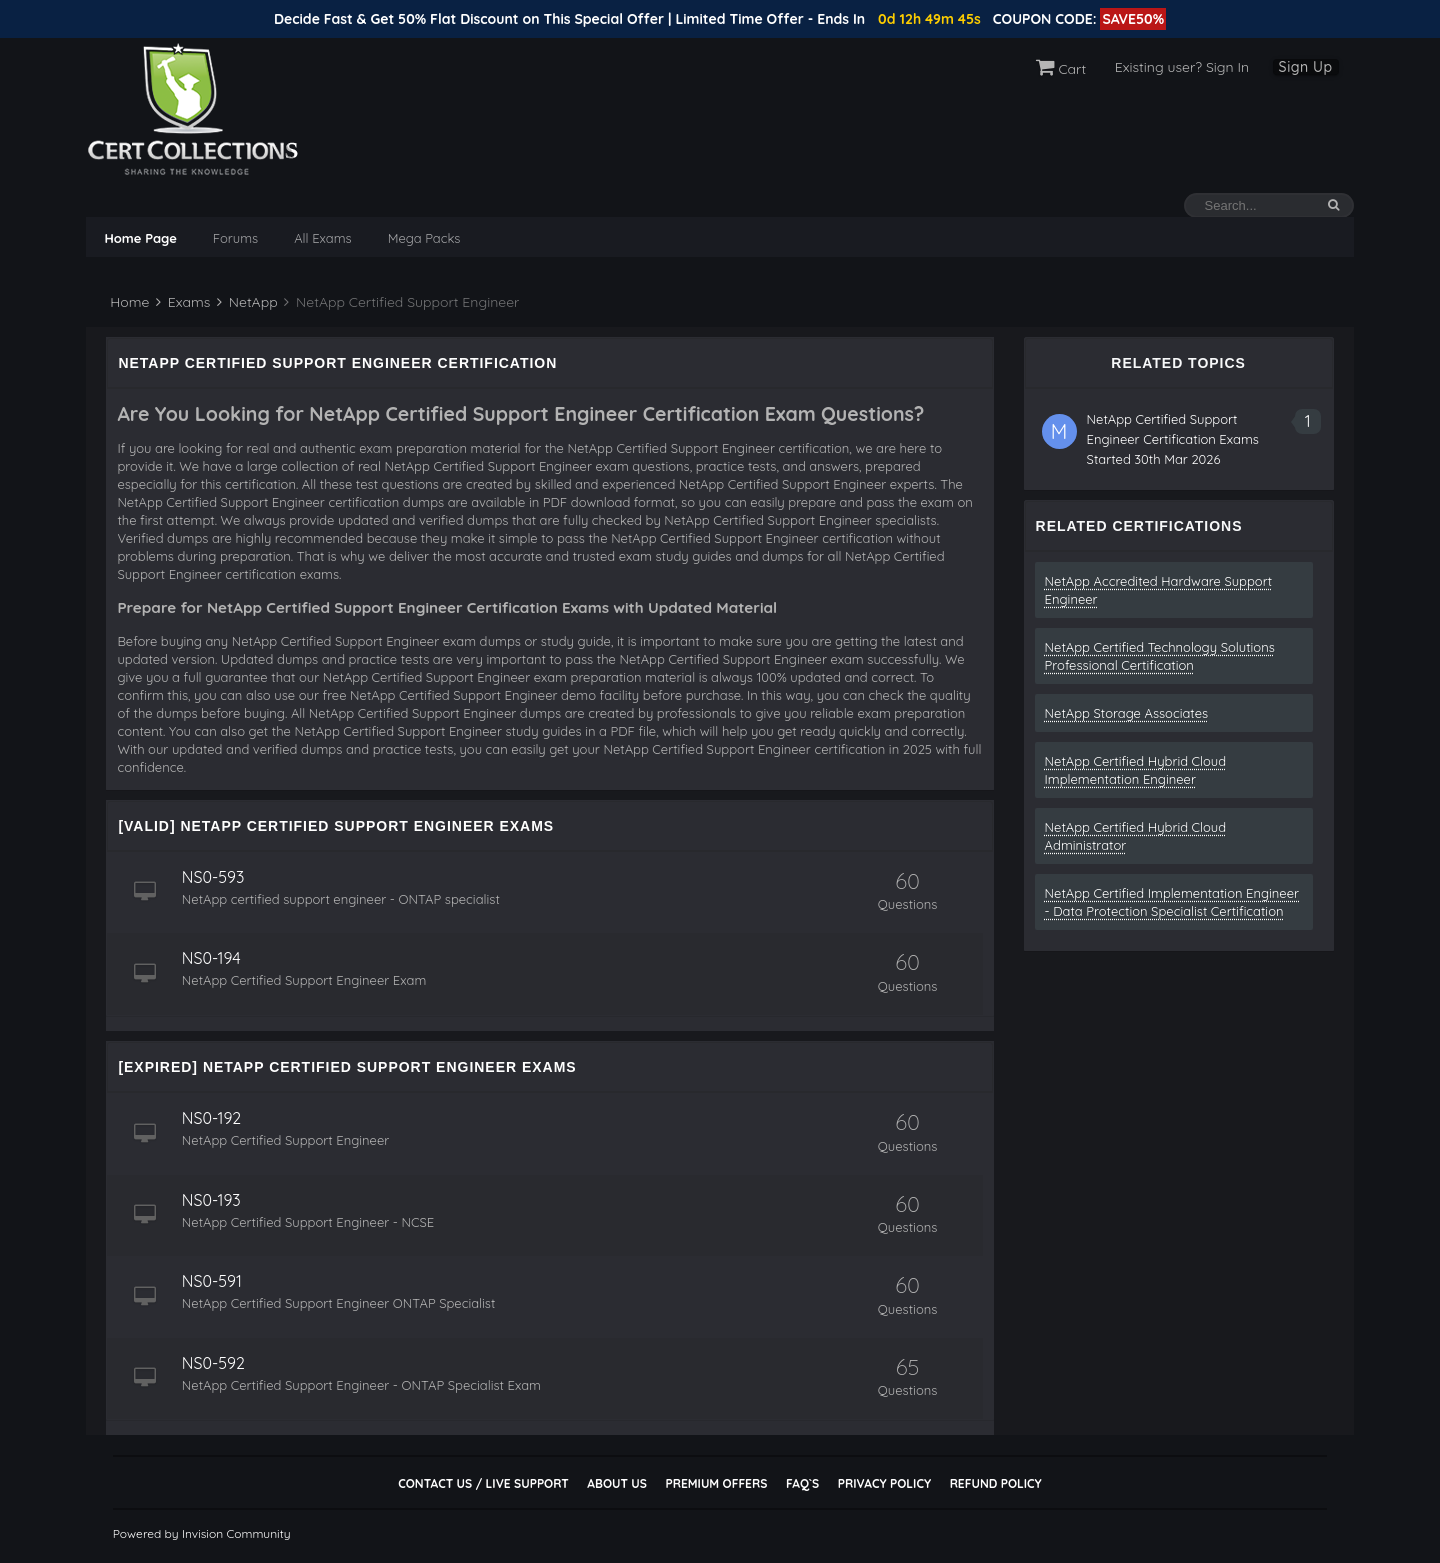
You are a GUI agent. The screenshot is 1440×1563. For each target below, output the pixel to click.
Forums (235, 238)
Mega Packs (424, 238)
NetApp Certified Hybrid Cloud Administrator (1136, 836)
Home (127, 302)
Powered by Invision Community (202, 1533)
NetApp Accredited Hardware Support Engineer (1159, 590)
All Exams (322, 238)
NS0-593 (218, 877)
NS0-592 (218, 1363)
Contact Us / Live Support (483, 1483)
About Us (616, 1483)
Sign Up (1306, 67)
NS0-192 (216, 1118)
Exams (183, 302)
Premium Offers (716, 1483)
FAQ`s (802, 1483)
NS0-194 (216, 958)
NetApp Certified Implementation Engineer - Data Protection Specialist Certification (1172, 902)
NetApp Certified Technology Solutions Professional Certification (1160, 656)
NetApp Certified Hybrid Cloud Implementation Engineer (1136, 770)
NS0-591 (217, 1281)
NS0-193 (216, 1200)
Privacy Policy (884, 1483)
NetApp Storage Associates (1127, 713)
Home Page (140, 238)
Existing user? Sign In (1182, 67)
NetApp (247, 302)
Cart (1061, 69)
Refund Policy (996, 1483)
